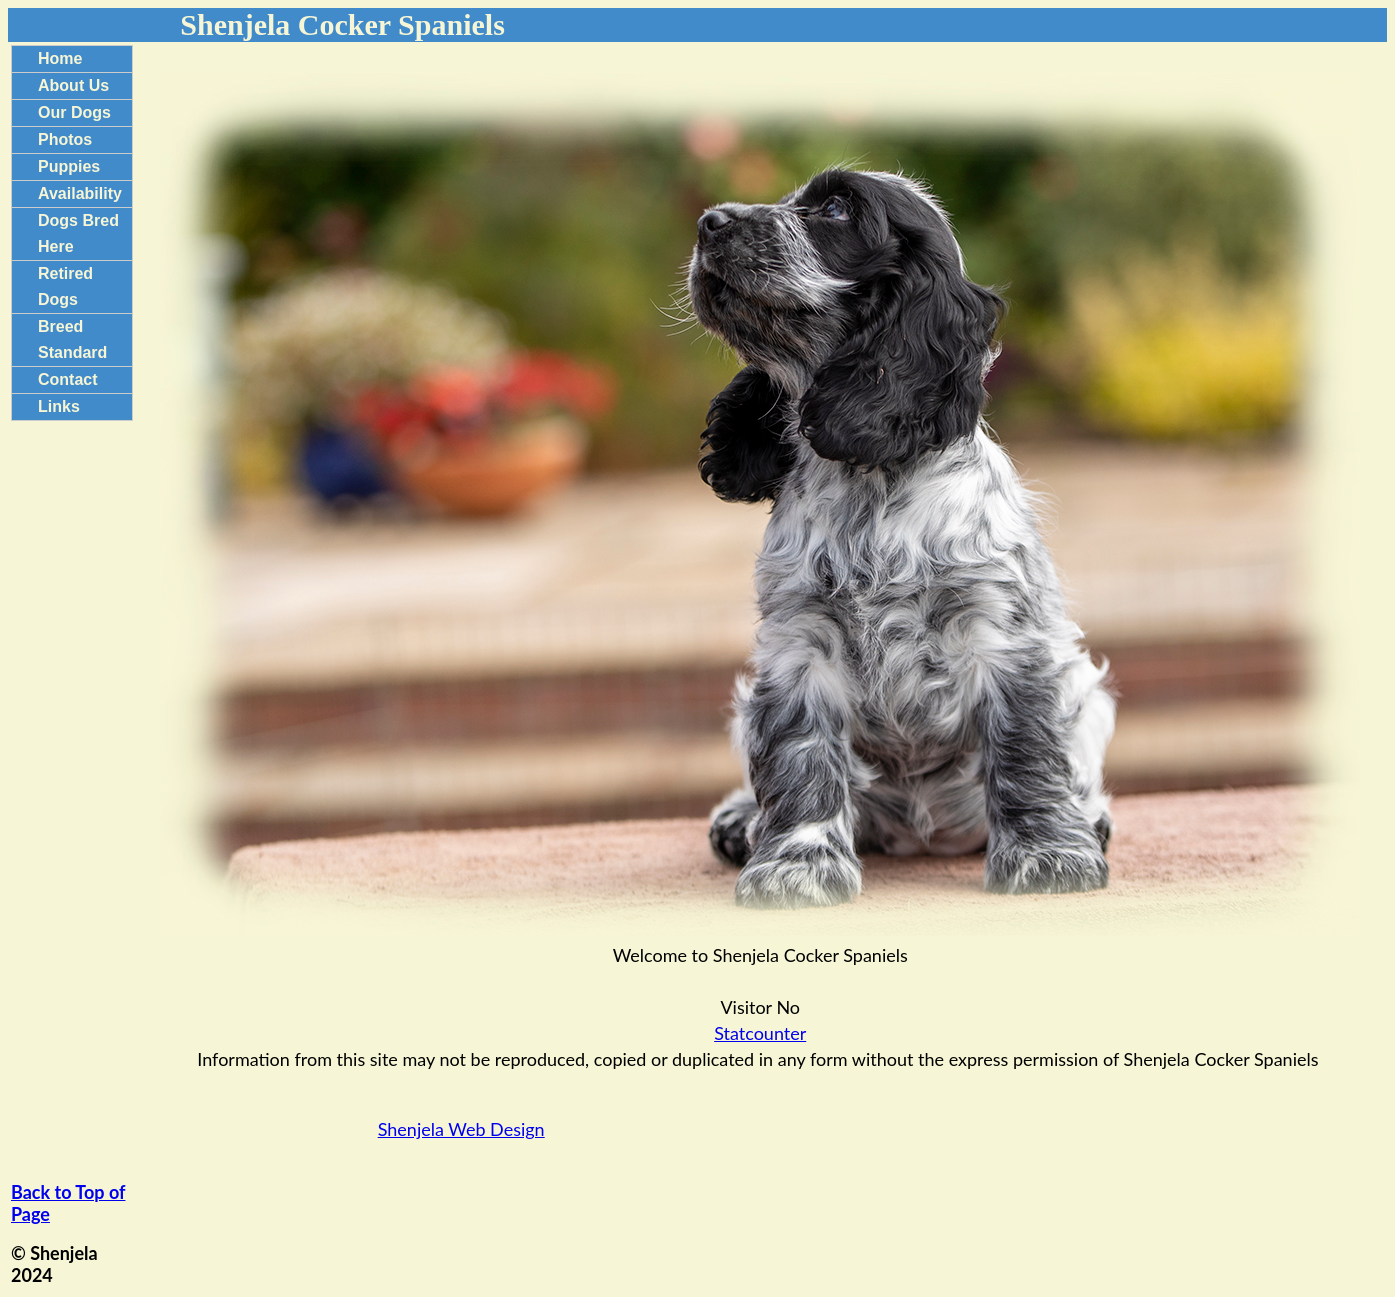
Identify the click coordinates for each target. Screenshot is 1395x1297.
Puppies (69, 166)
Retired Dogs (65, 286)
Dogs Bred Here (78, 233)
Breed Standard (72, 339)
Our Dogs (74, 112)
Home (60, 58)
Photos (65, 139)
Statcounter (760, 1033)
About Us (73, 85)
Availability (80, 193)
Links (59, 406)
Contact (68, 379)
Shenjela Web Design (461, 1129)
